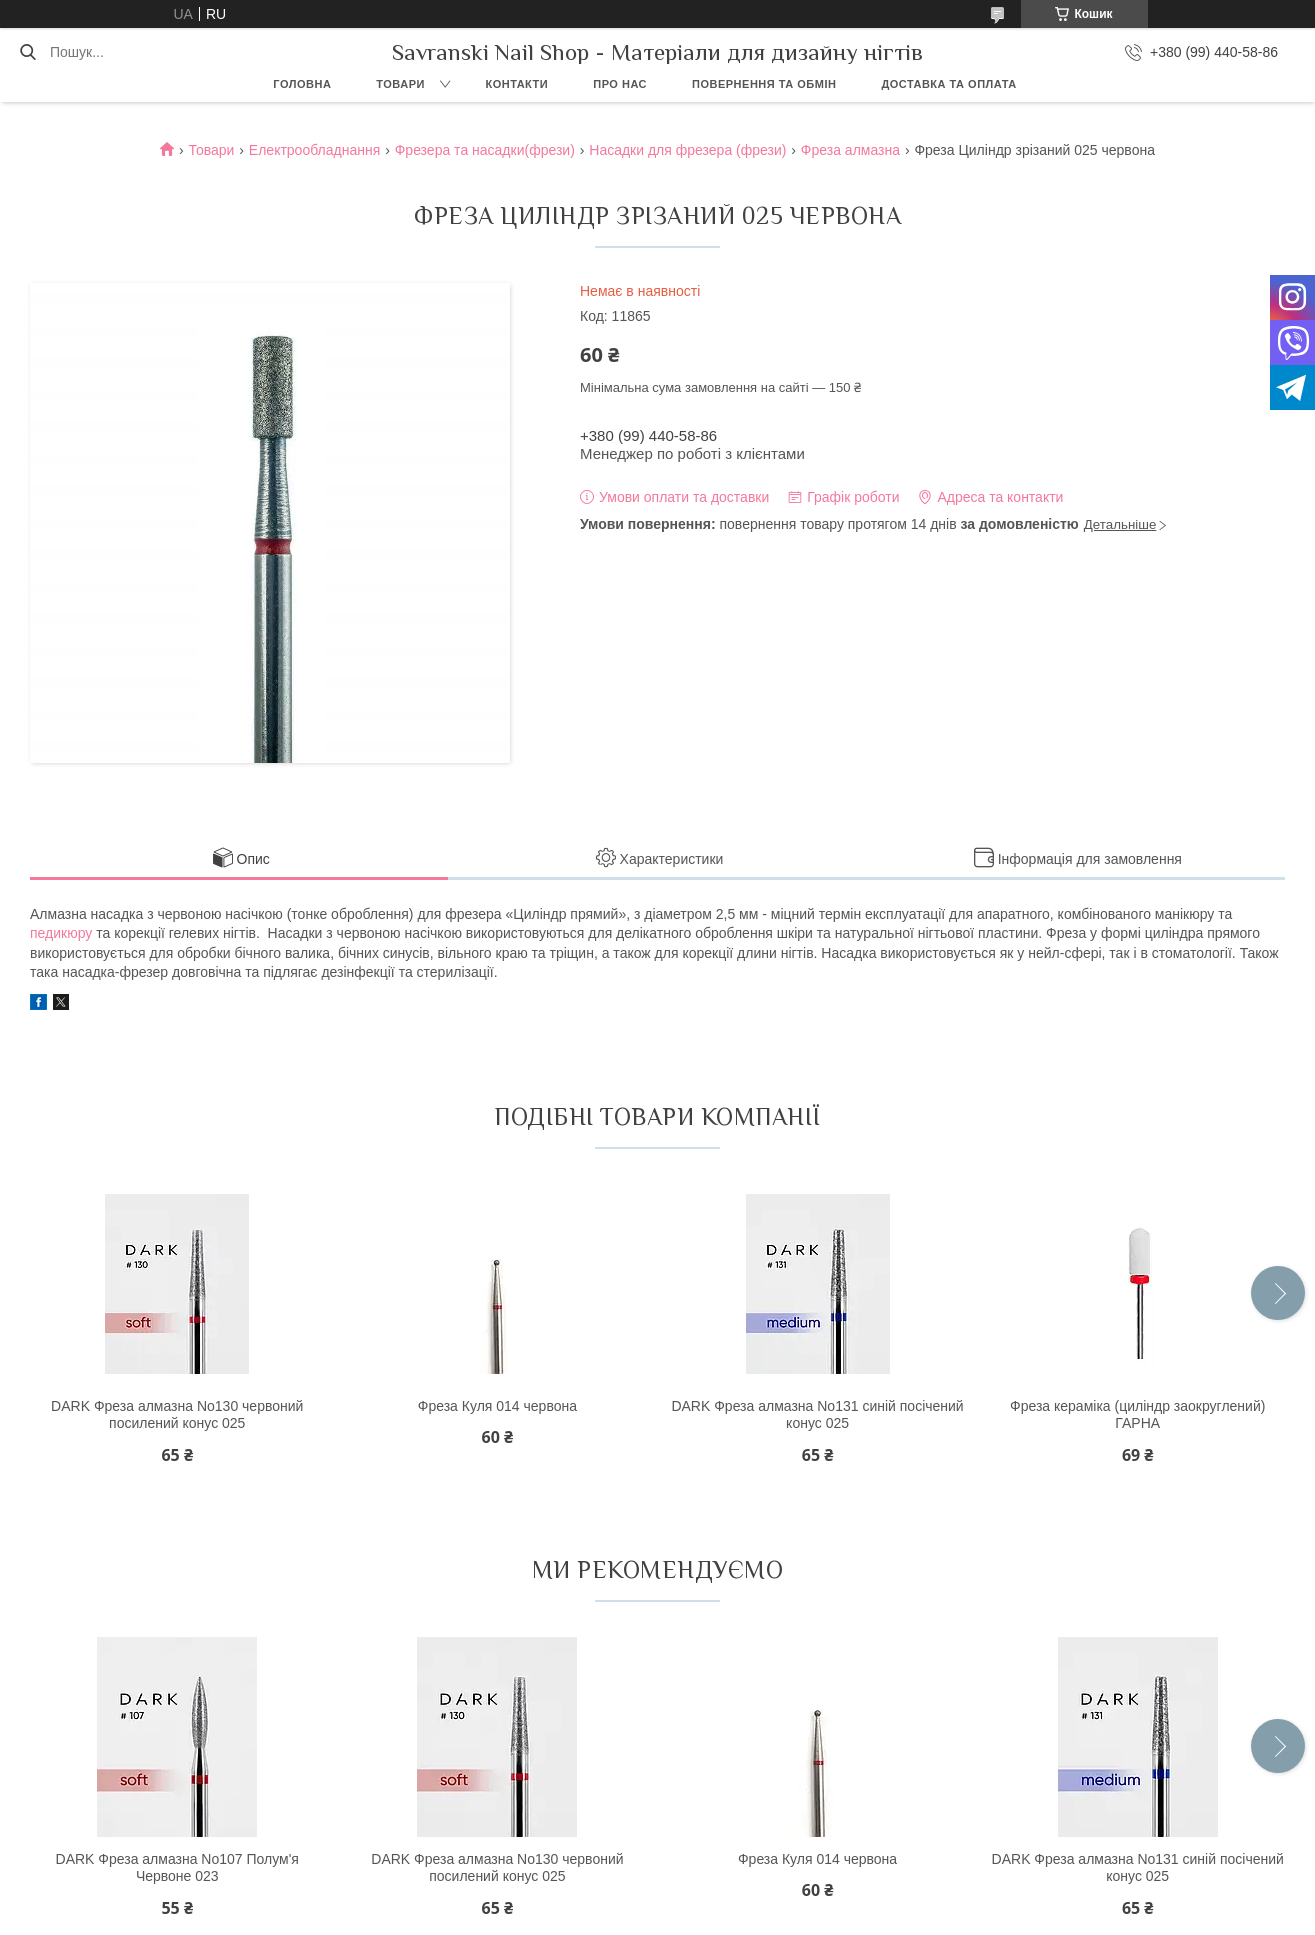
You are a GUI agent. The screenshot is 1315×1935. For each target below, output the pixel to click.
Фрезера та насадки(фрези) (485, 150)
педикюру (61, 933)
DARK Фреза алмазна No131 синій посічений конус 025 (817, 1415)
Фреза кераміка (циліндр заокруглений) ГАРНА (1137, 1415)
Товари (400, 84)
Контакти (516, 84)
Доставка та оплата (948, 84)
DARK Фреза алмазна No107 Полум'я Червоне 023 (177, 1868)
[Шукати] (27, 52)
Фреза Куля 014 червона (497, 1406)
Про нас (620, 84)
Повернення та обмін (764, 84)
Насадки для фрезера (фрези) (687, 150)
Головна (302, 84)
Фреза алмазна (850, 150)
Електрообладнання (314, 150)
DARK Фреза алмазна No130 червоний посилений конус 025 (177, 1415)
